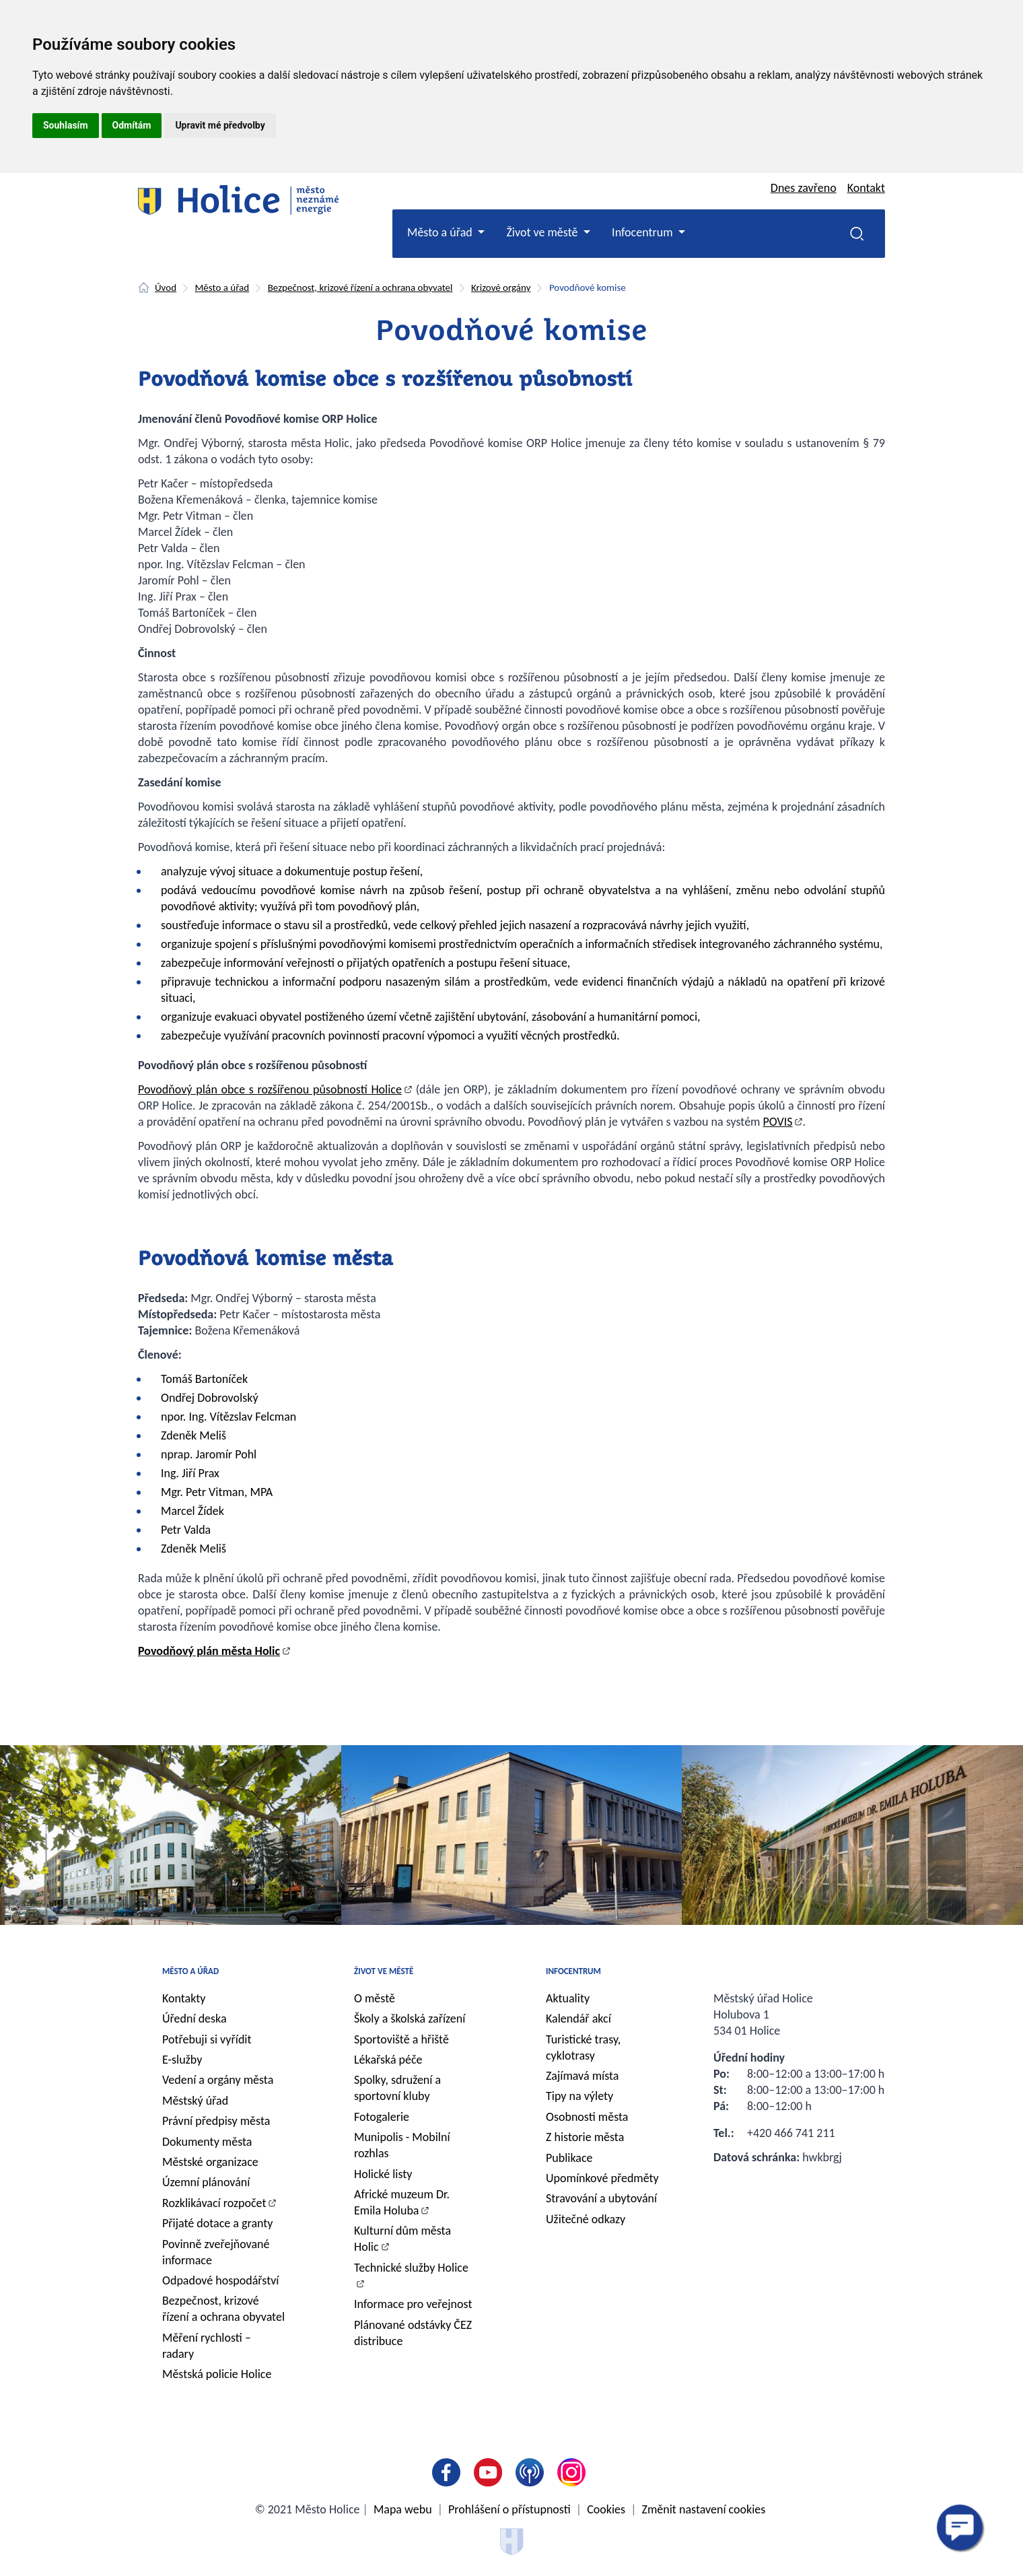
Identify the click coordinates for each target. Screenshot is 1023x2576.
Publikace (569, 2157)
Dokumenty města (207, 2141)
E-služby (182, 2059)
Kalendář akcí (578, 2018)
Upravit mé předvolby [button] (219, 125)
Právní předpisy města (216, 2120)
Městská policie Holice (216, 2374)
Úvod (165, 287)
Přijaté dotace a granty (217, 2223)
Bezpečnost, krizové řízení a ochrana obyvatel (360, 287)
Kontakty (184, 1998)
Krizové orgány (500, 287)
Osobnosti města (587, 2116)
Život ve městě (383, 1971)
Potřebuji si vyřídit (207, 2039)
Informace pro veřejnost (413, 2304)
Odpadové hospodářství (220, 2280)
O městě (374, 1998)
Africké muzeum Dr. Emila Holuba (402, 2202)
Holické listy (383, 2174)
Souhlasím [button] (65, 125)
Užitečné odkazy (585, 2219)
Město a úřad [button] (441, 232)
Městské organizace (210, 2162)
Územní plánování (206, 2182)
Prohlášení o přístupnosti (509, 2509)
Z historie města (585, 2137)
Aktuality (568, 1998)
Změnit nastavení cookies (704, 2509)
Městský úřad (195, 2100)
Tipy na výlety (579, 2096)
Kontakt (866, 187)
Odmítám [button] (131, 125)
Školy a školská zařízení (409, 2018)
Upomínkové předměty (602, 2178)
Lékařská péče (388, 2059)
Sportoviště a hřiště (401, 2039)
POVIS (778, 1121)
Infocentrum (573, 1971)
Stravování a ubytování (601, 2198)
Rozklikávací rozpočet (214, 2203)
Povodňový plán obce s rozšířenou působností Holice (270, 1089)
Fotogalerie (381, 2116)
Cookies (606, 2509)
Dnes (804, 187)
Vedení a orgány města (217, 2079)
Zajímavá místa (582, 2075)
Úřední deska (194, 2018)
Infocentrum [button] (644, 232)
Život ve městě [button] (543, 232)
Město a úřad (222, 287)
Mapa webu (403, 2509)
